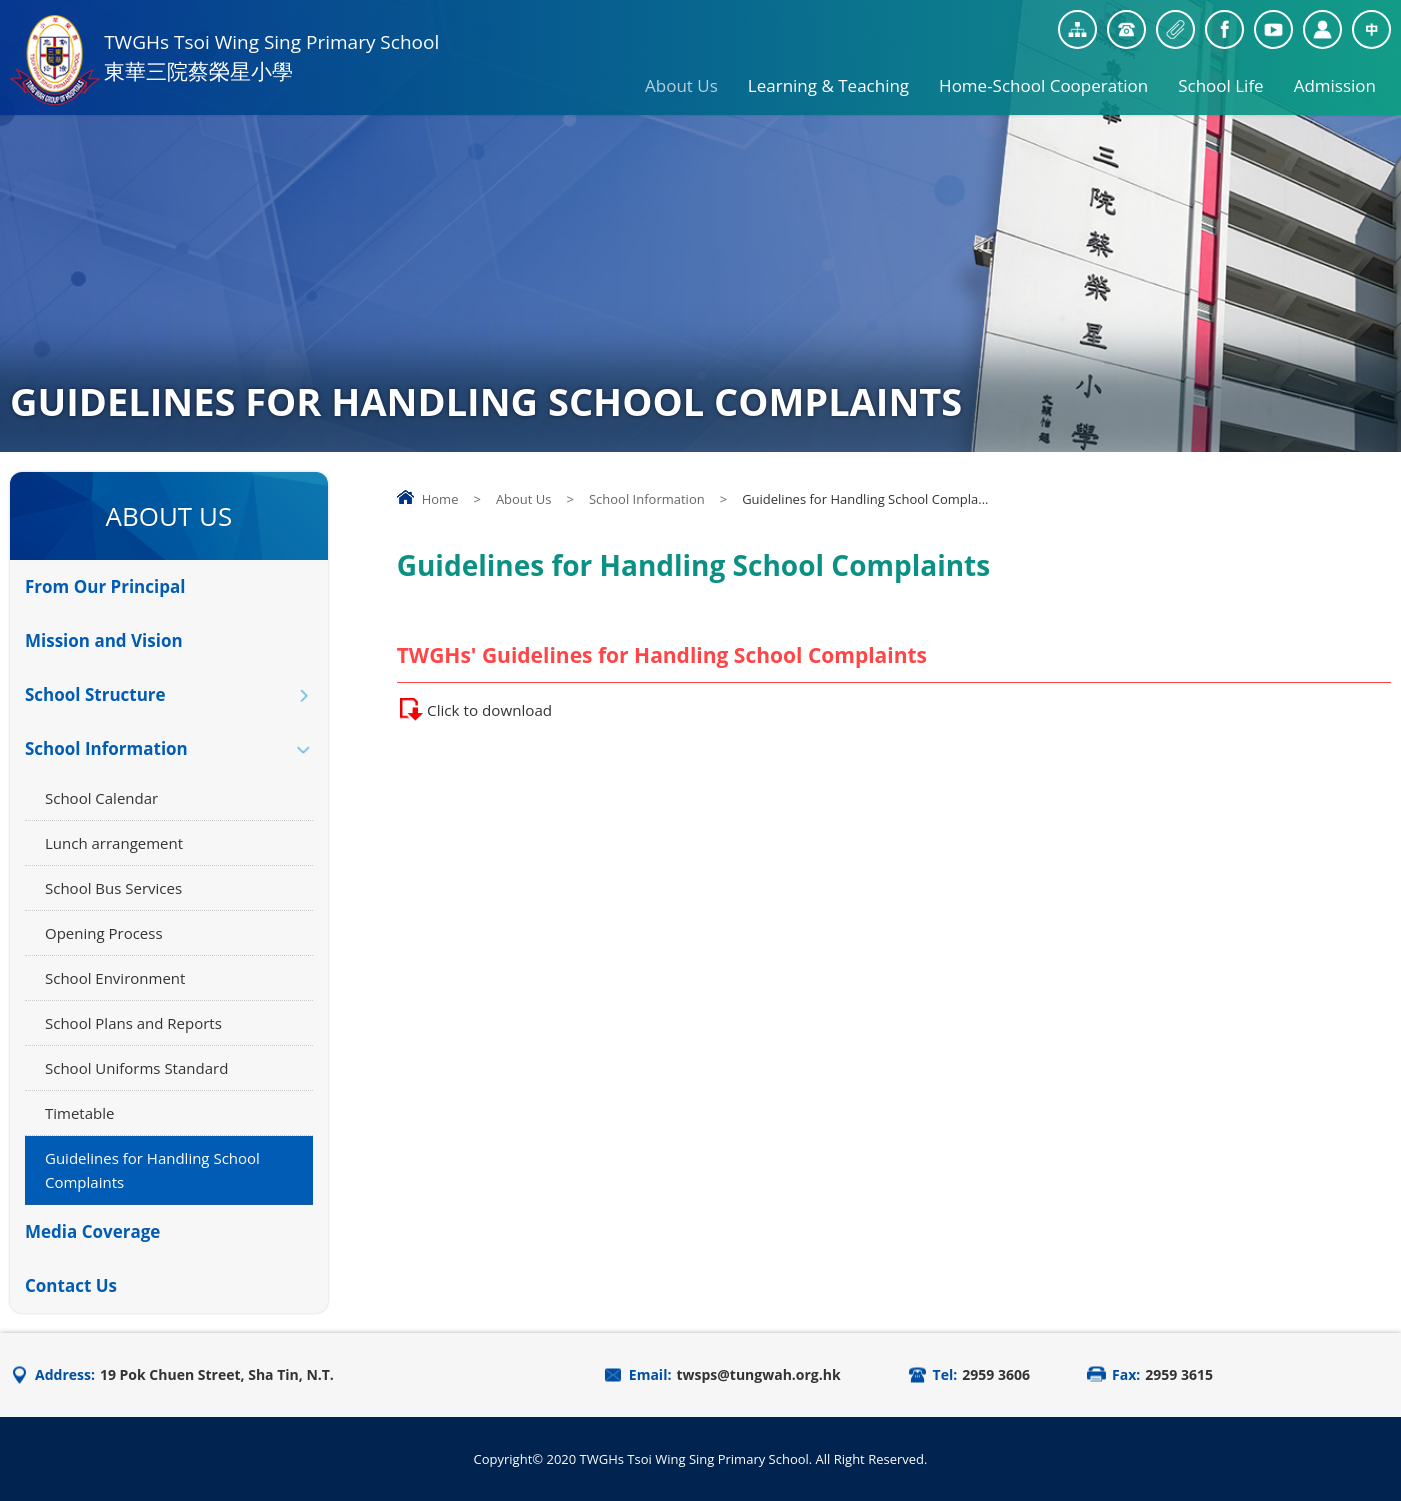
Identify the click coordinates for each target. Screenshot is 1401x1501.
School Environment (115, 978)
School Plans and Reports (133, 1023)
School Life (1220, 78)
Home (440, 499)
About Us (681, 78)
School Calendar (101, 798)
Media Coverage (92, 1231)
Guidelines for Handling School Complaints (152, 1170)
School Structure (95, 694)
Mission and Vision (104, 640)
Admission (1335, 78)
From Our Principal (105, 586)
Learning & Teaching (828, 78)
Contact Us (71, 1285)
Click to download (501, 710)
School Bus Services (113, 888)
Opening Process (104, 933)
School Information (647, 499)
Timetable (79, 1113)
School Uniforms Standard (136, 1068)
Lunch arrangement (114, 843)
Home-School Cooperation (1043, 78)
